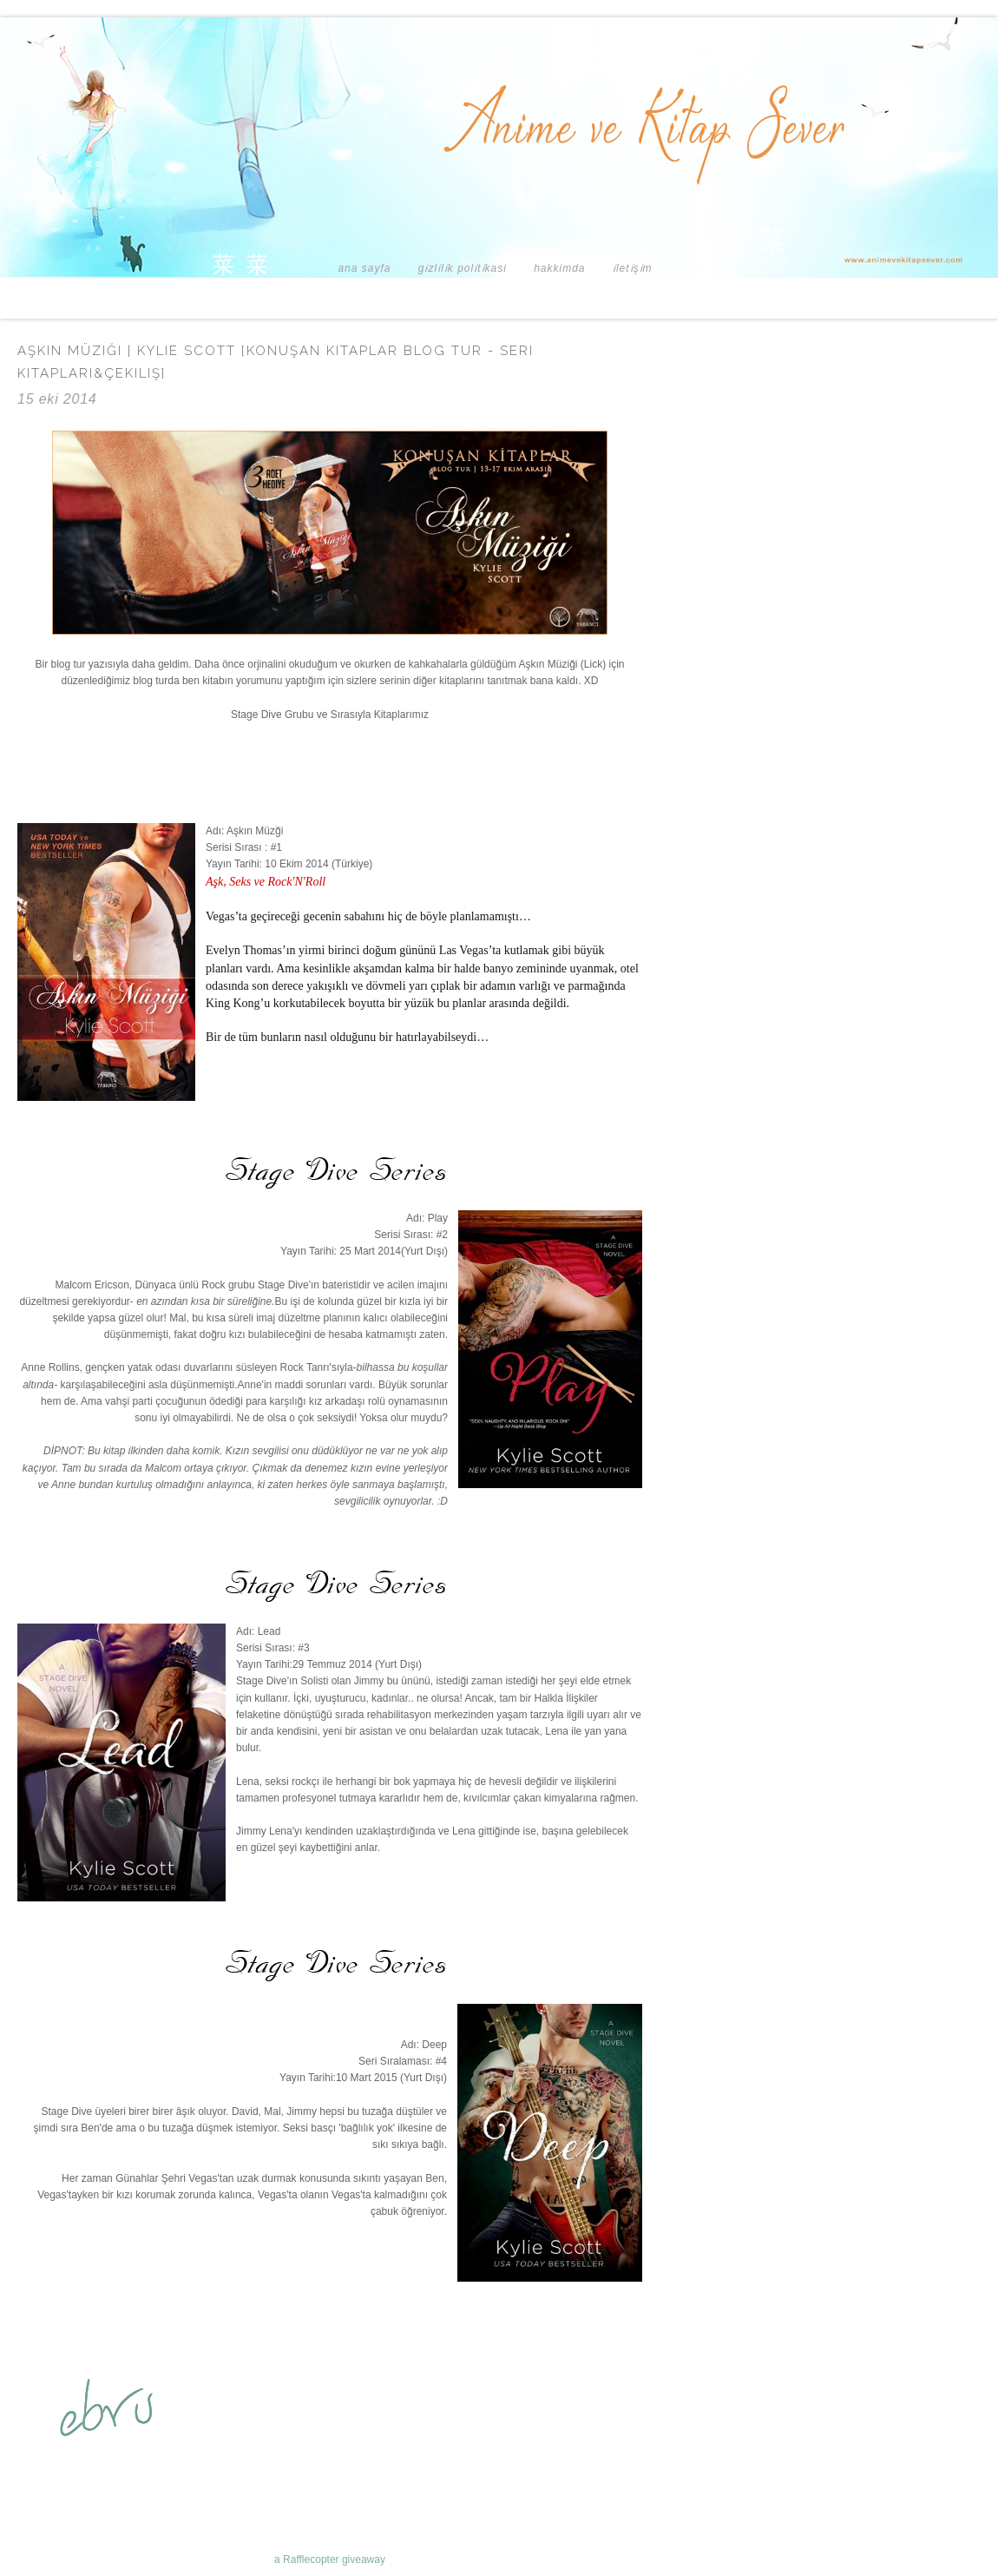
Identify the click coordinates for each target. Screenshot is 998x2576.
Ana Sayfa (364, 268)
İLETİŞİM (633, 268)
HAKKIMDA (559, 268)
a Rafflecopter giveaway (329, 2559)
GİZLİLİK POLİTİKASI (462, 268)
